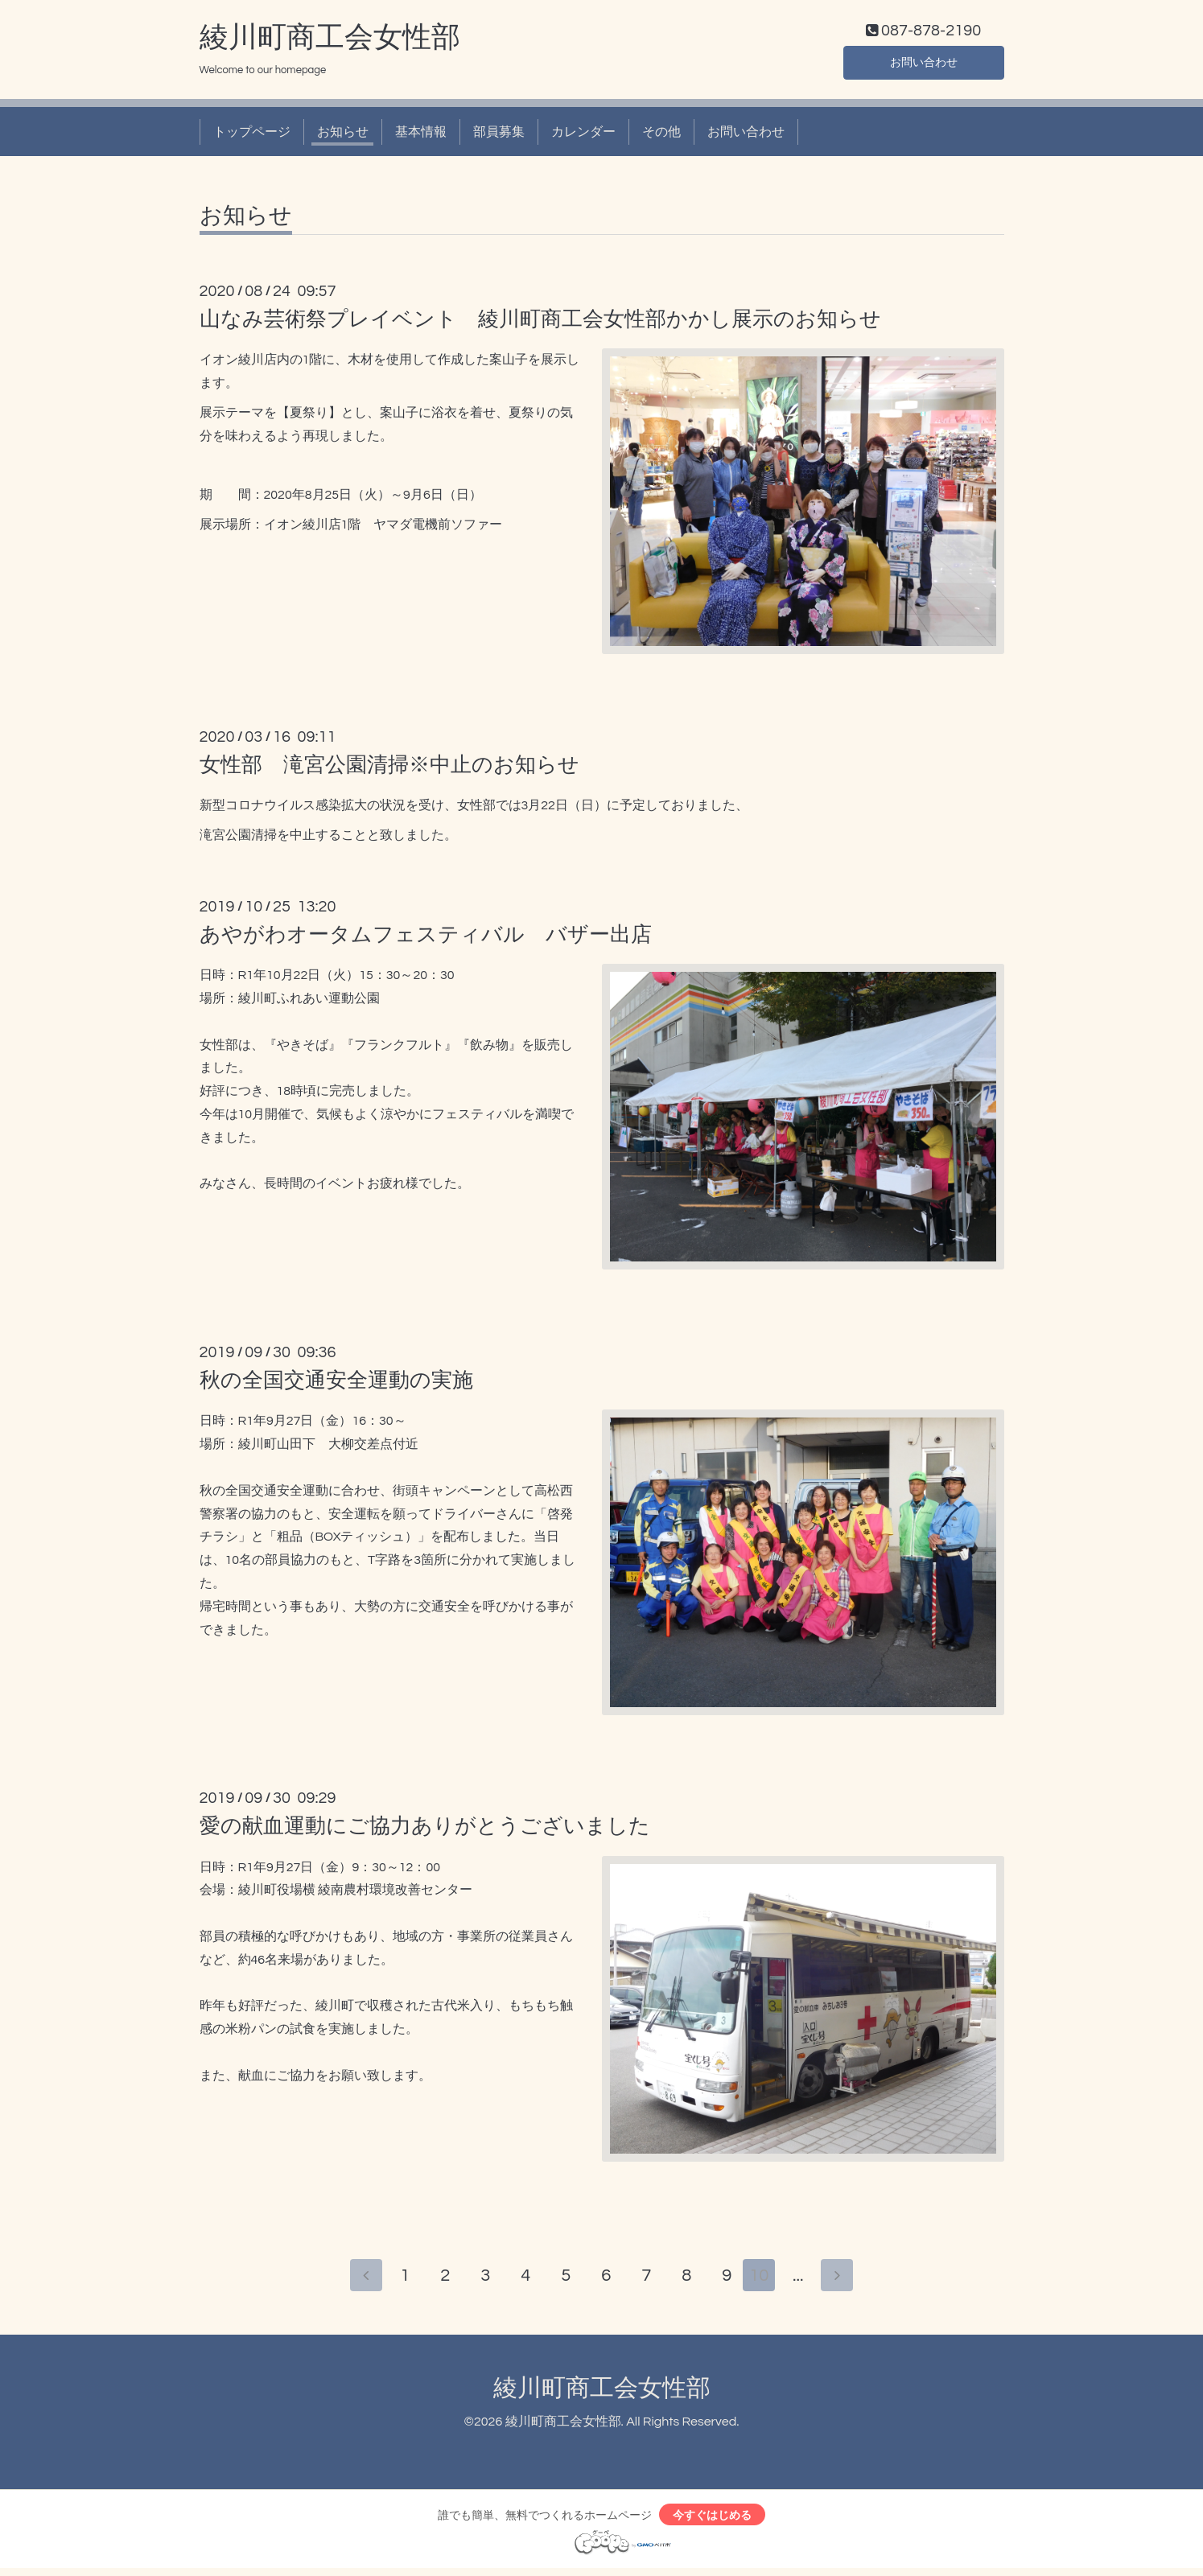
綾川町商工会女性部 (330, 41)
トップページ (251, 135)
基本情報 (421, 135)
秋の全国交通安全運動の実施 (336, 1384)
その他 (661, 135)
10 (762, 2280)
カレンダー (583, 135)
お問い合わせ (923, 64)
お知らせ (343, 135)
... (802, 2280)
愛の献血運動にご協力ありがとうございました (425, 1830)
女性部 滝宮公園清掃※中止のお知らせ (389, 769)
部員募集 (499, 135)
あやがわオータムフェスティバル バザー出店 (426, 938)
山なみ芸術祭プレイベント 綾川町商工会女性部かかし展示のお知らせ (540, 323)
